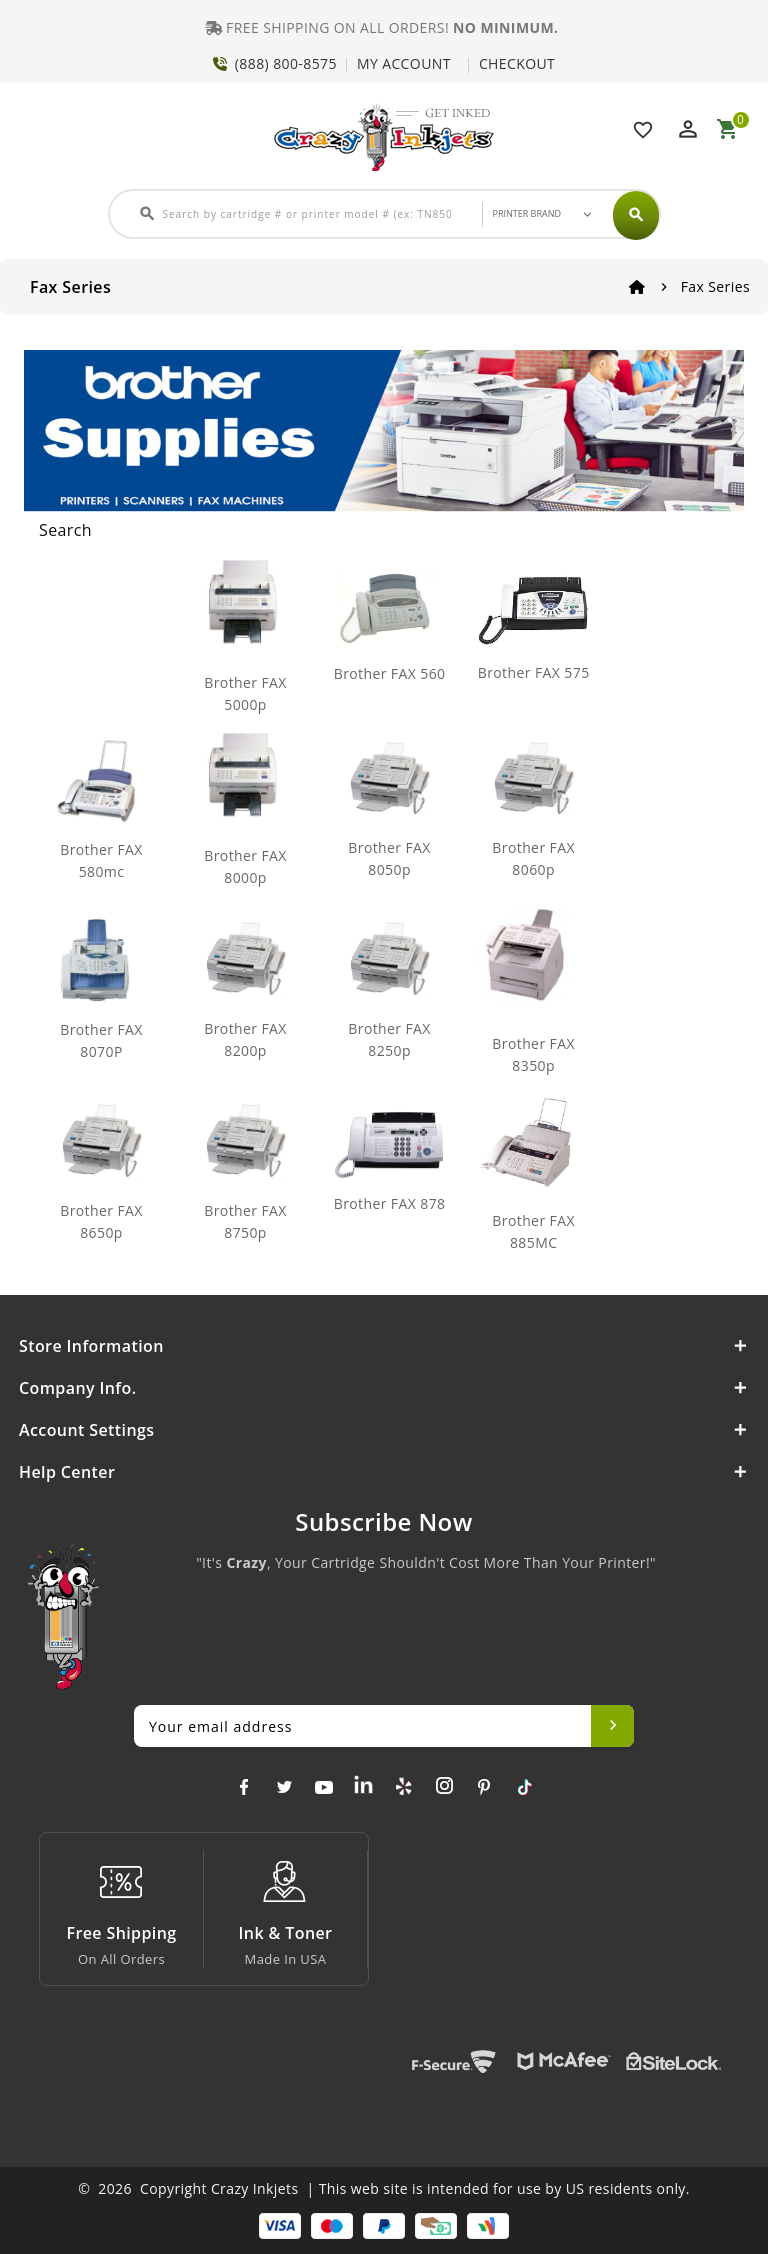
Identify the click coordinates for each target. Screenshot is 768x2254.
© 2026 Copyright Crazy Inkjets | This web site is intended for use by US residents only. (384, 2188)
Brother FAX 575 (534, 672)
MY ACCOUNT (404, 63)
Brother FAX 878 (390, 1203)
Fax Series (715, 286)
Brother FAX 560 (390, 673)
